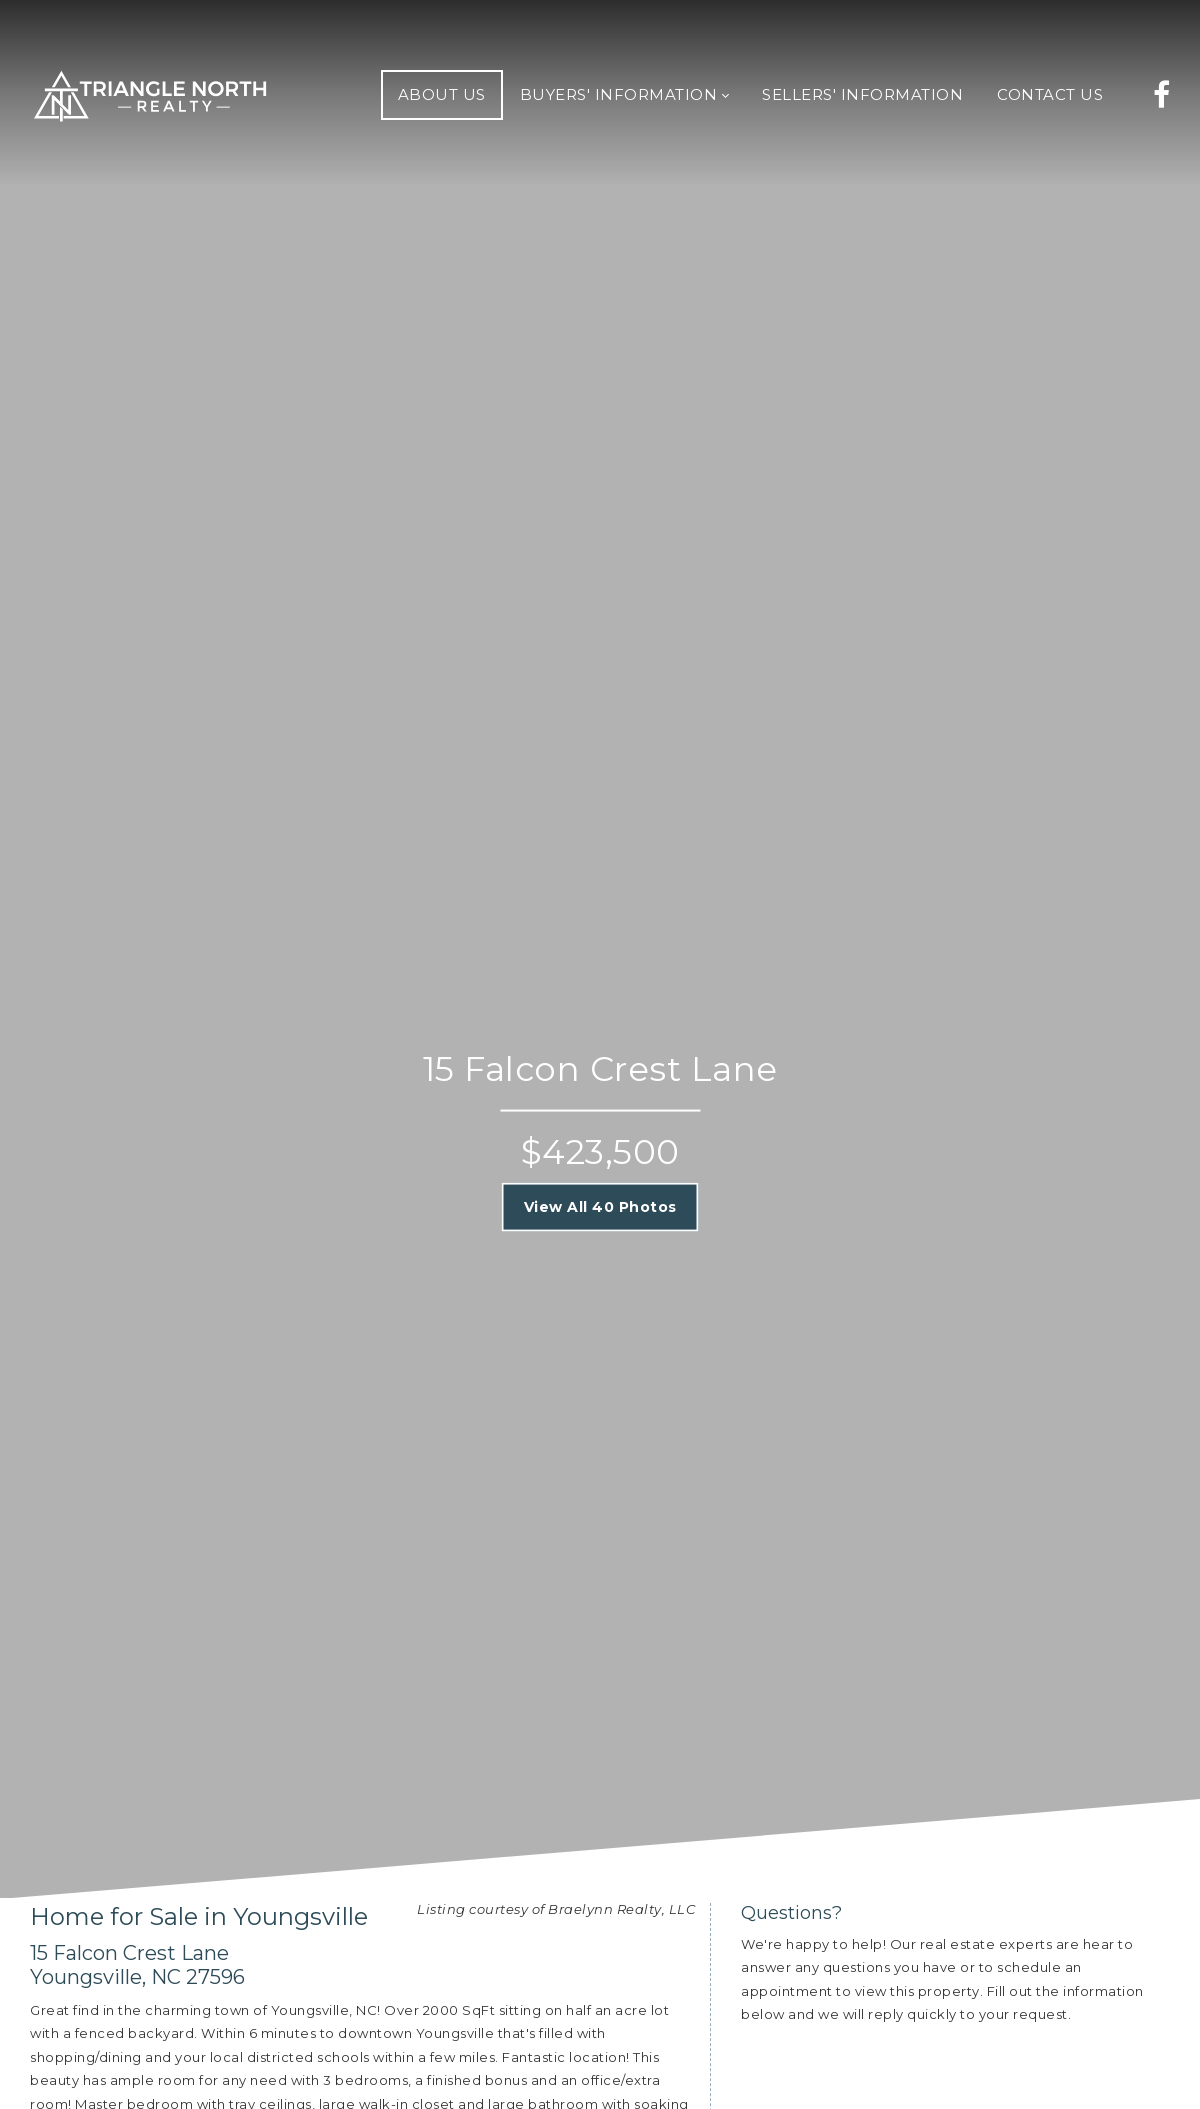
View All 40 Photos (600, 1206)
